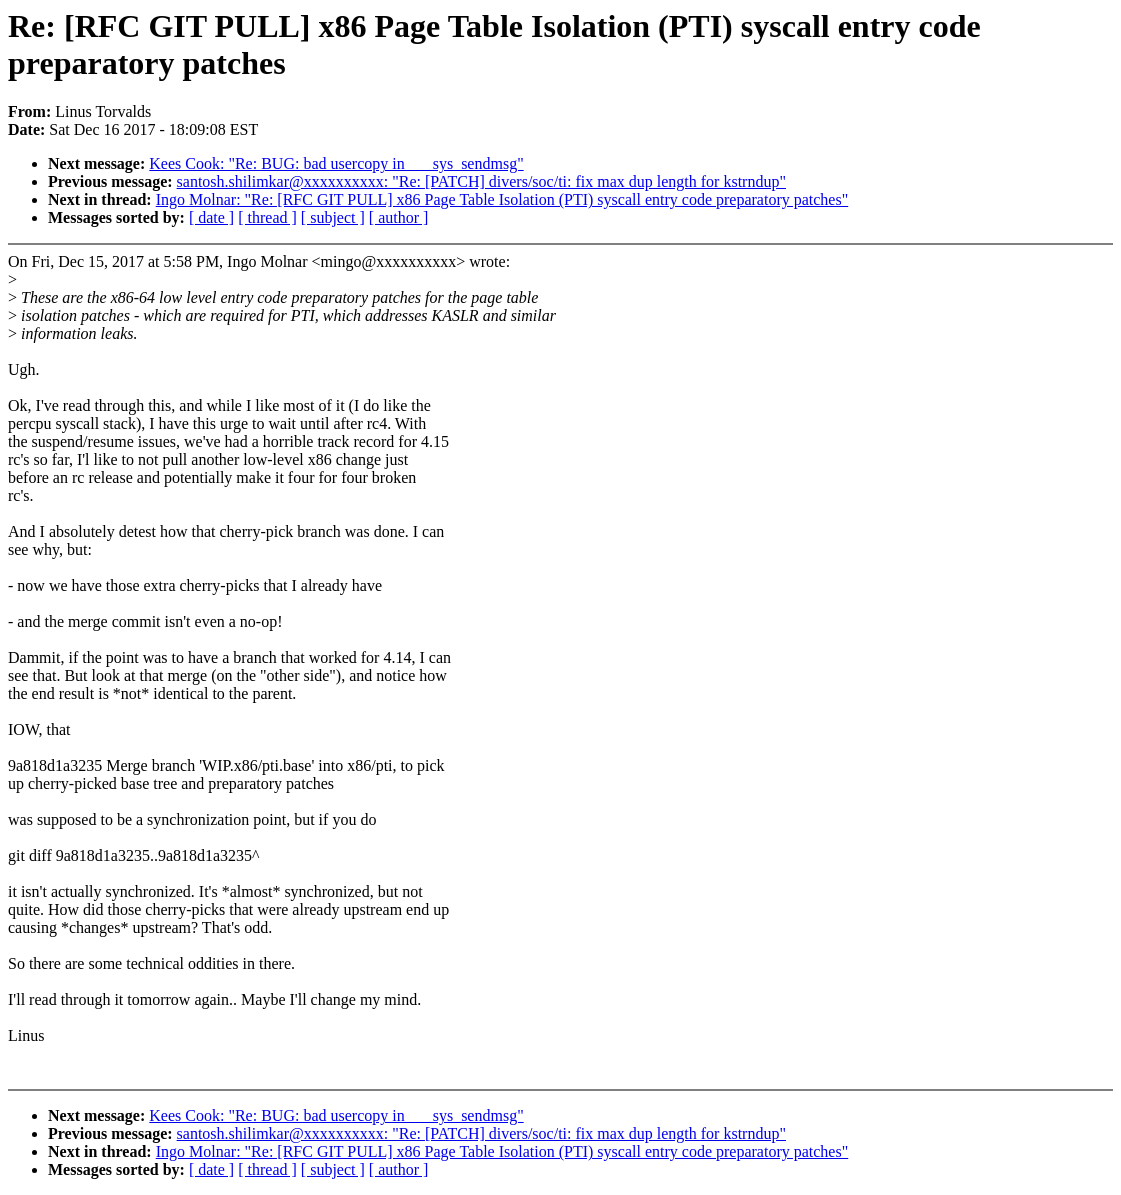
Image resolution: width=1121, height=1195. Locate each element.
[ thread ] (267, 217)
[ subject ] (333, 217)
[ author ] (399, 217)
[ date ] (211, 217)
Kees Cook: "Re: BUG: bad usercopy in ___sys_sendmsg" (336, 163)
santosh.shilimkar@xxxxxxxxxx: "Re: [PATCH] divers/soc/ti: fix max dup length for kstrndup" (481, 181)
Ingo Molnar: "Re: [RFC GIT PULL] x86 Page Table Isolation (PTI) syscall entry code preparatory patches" (502, 199)
